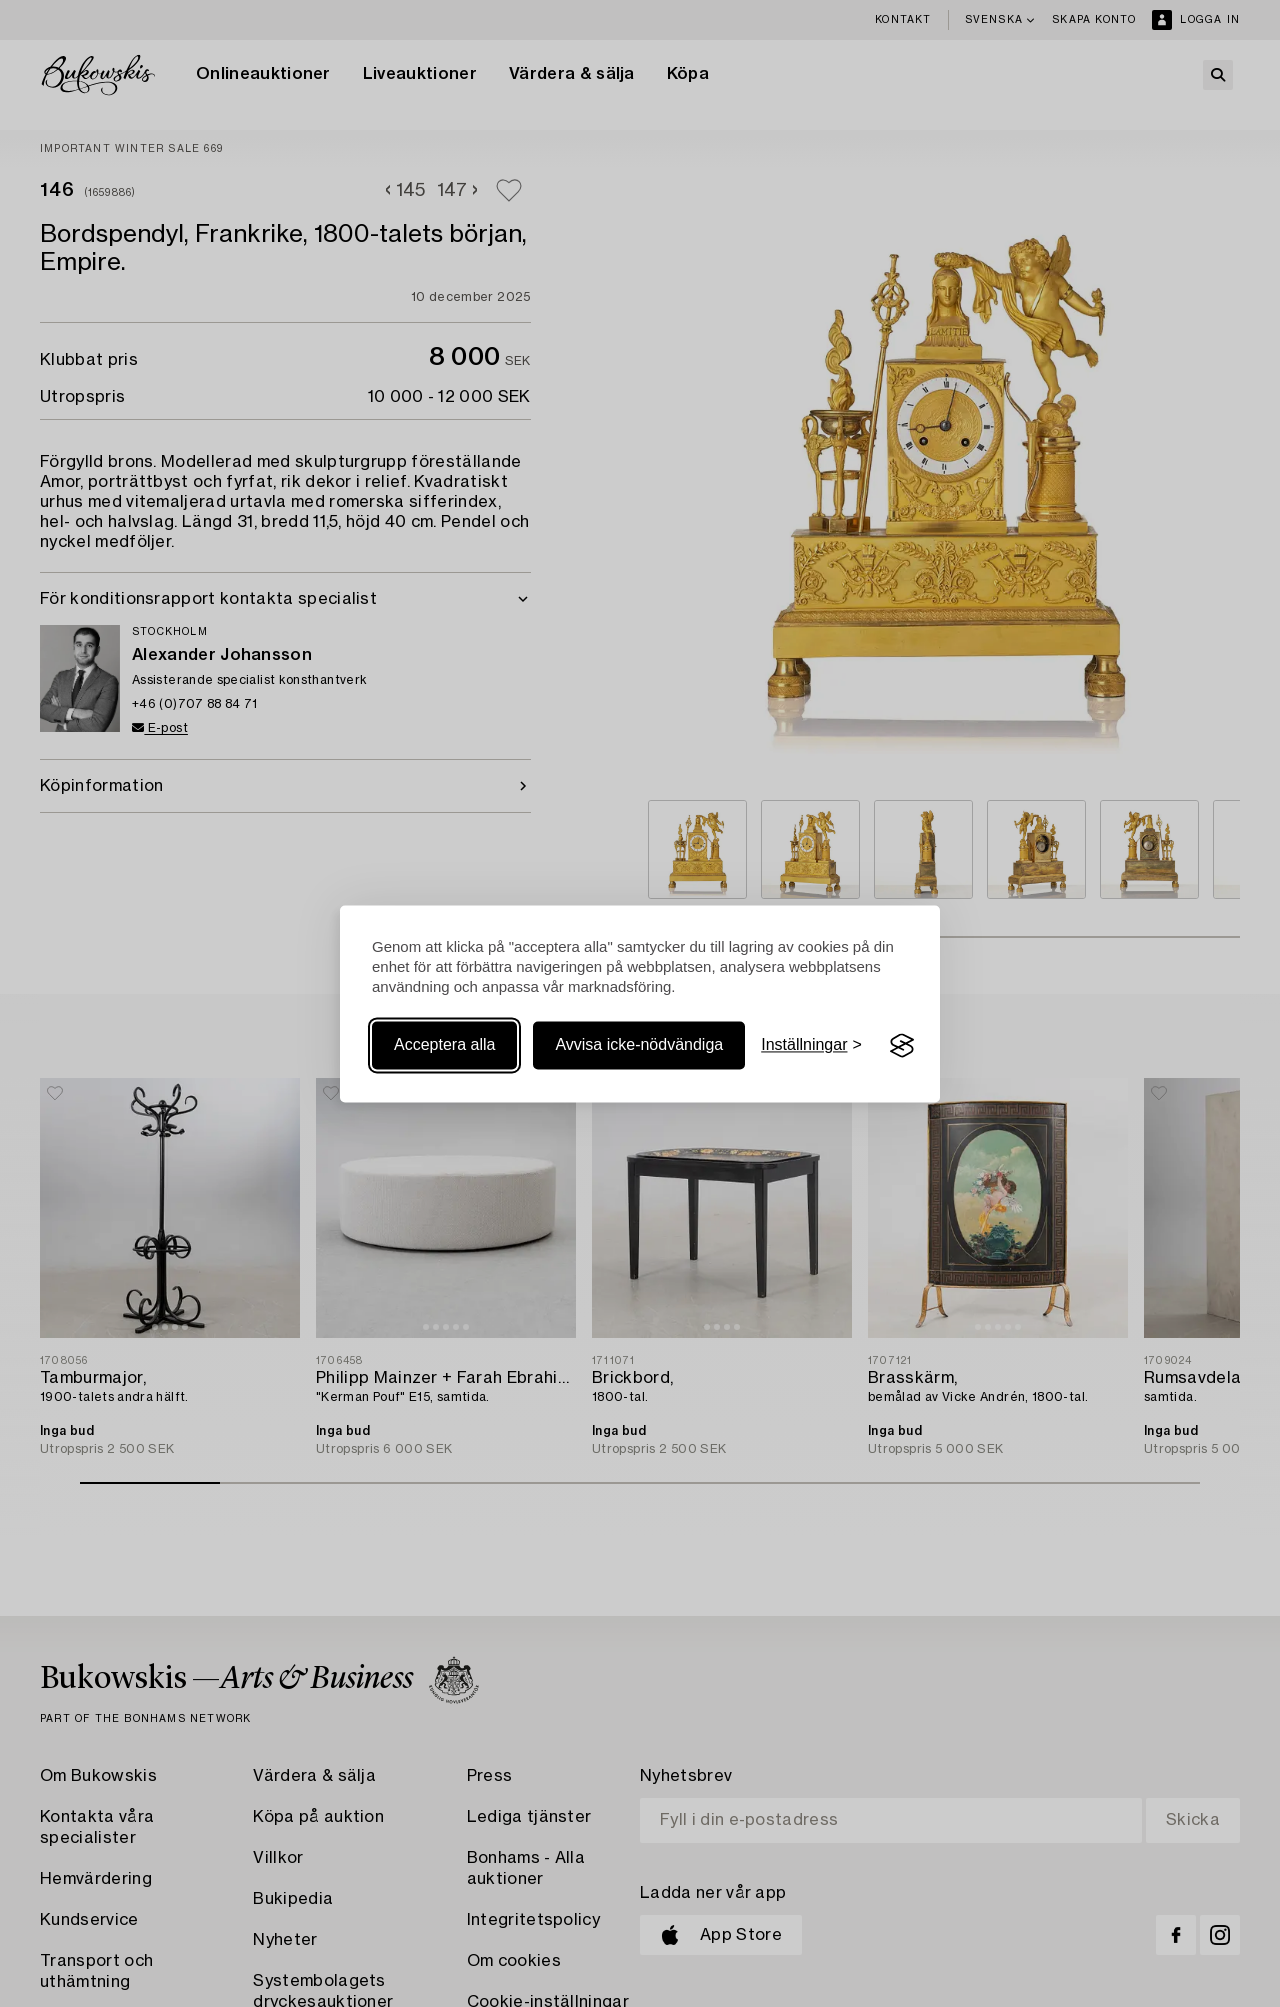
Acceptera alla (444, 1045)
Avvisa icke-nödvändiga (639, 1045)
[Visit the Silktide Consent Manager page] (902, 1046)
